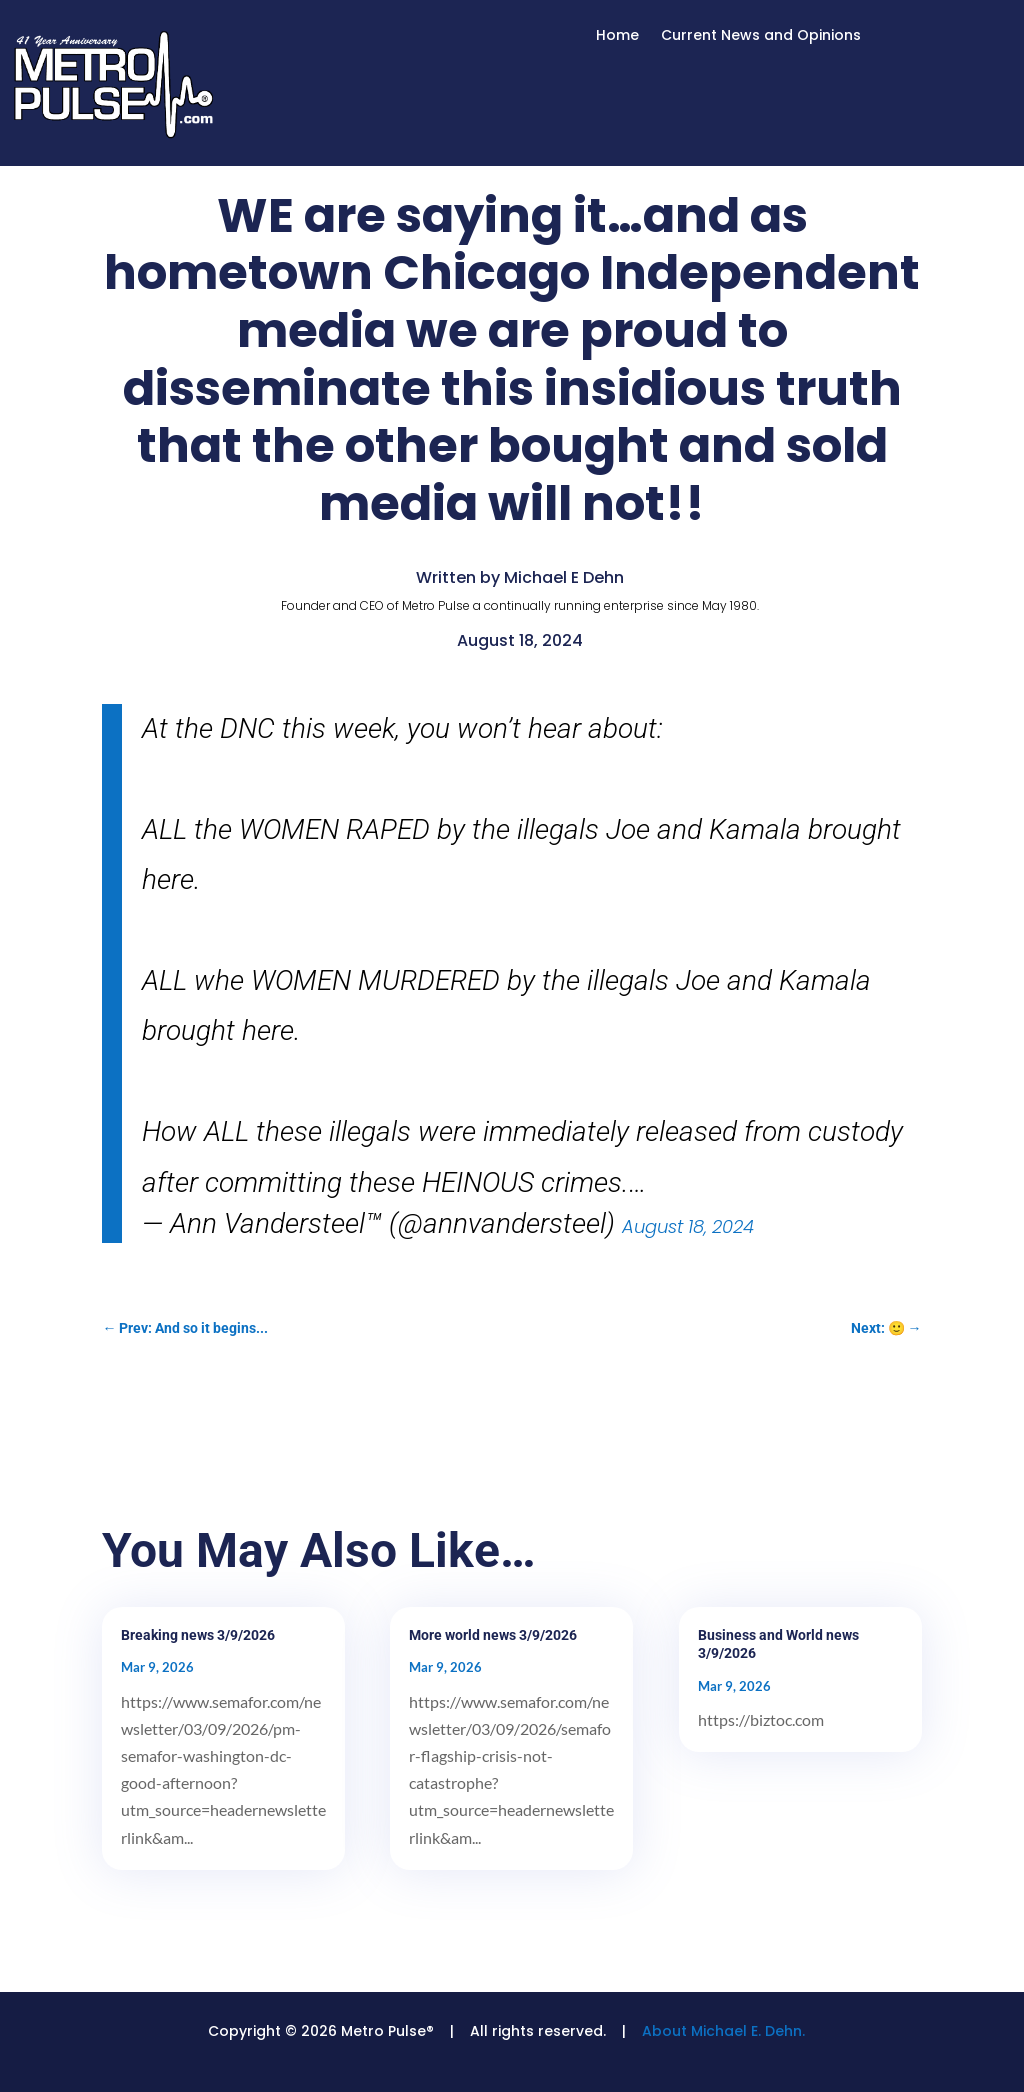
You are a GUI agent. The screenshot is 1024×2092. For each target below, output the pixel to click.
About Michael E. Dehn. (723, 2031)
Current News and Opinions (761, 36)
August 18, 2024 (688, 1226)
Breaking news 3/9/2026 (198, 1635)
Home (617, 36)
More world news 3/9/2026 (493, 1635)
